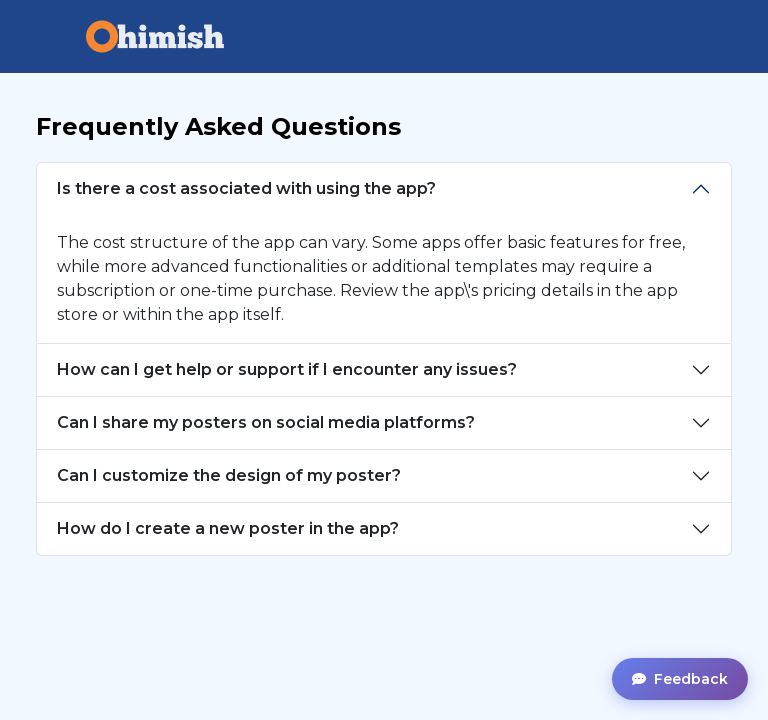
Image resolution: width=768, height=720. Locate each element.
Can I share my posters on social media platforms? (266, 422)
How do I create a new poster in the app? (228, 528)
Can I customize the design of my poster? (229, 475)
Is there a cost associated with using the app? (246, 188)
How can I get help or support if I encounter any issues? (287, 369)
